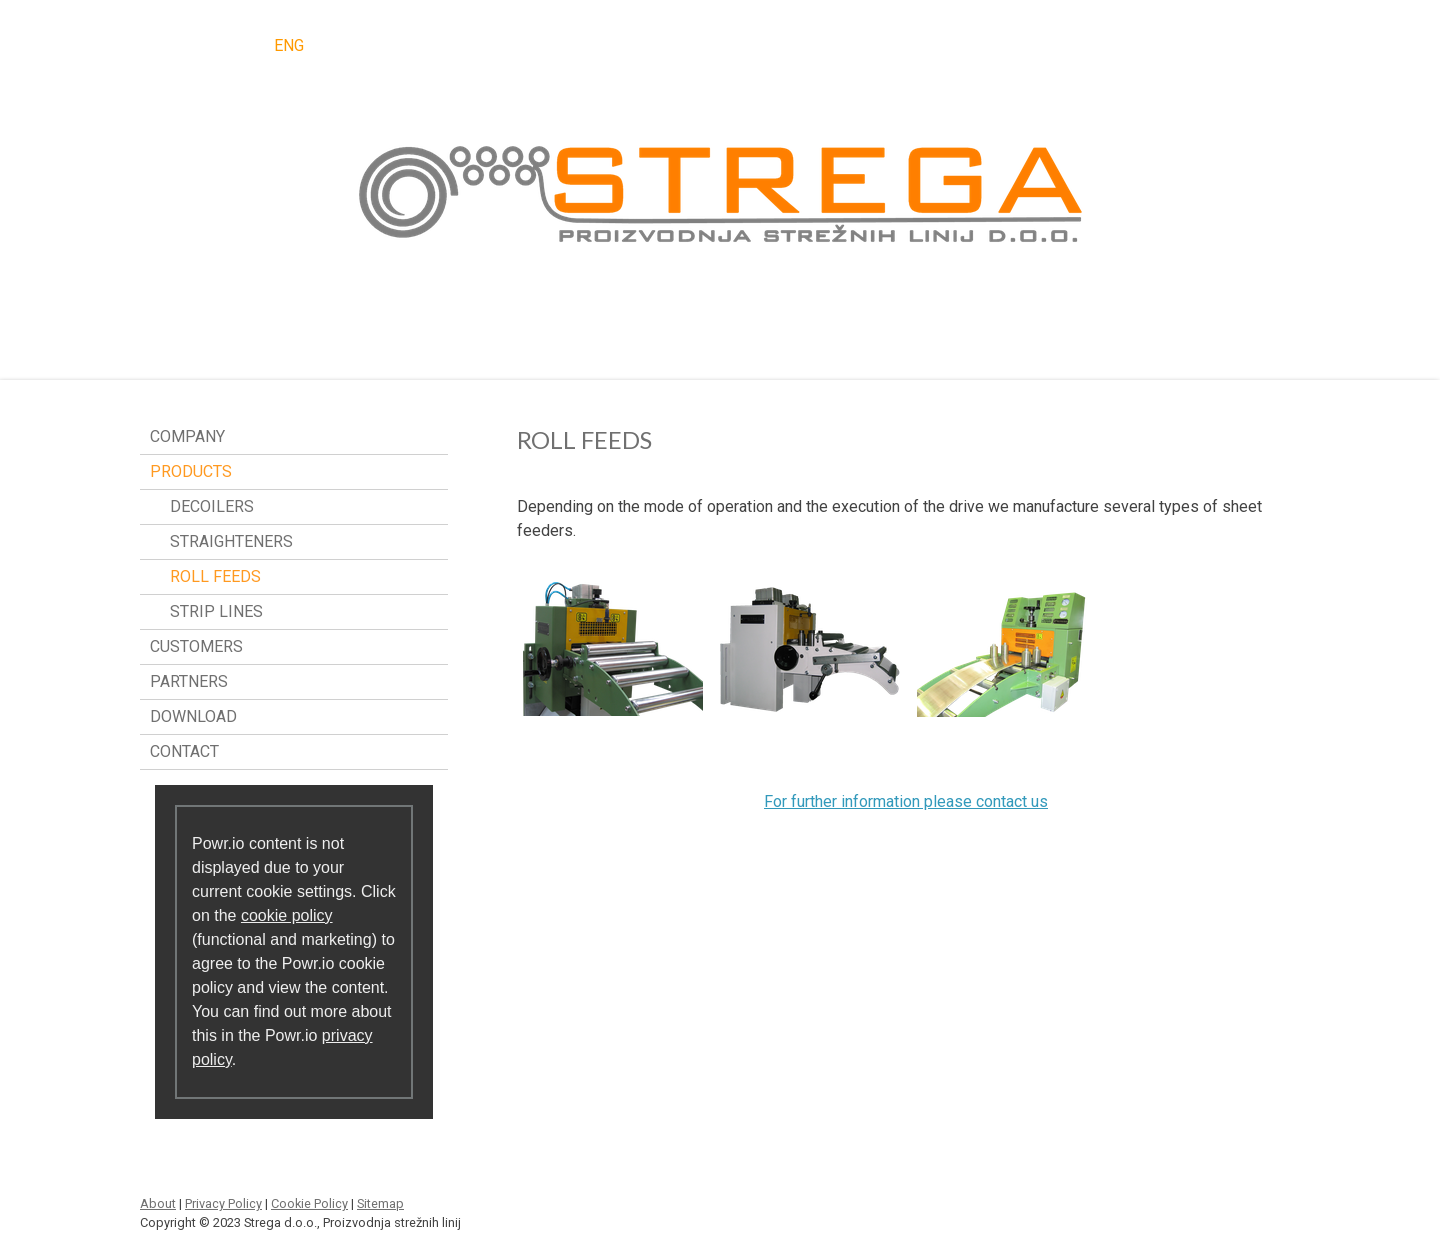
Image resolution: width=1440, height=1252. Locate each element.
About (158, 1203)
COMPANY (187, 436)
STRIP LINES (216, 611)
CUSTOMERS (196, 646)
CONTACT (184, 751)
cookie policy (287, 915)
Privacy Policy (223, 1203)
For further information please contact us (906, 801)
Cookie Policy (309, 1203)
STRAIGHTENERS (231, 541)
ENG (289, 45)
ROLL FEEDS (215, 576)
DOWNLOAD (193, 716)
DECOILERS (212, 506)
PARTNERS (189, 681)
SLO (169, 45)
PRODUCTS (191, 471)
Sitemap (380, 1203)
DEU (229, 45)
